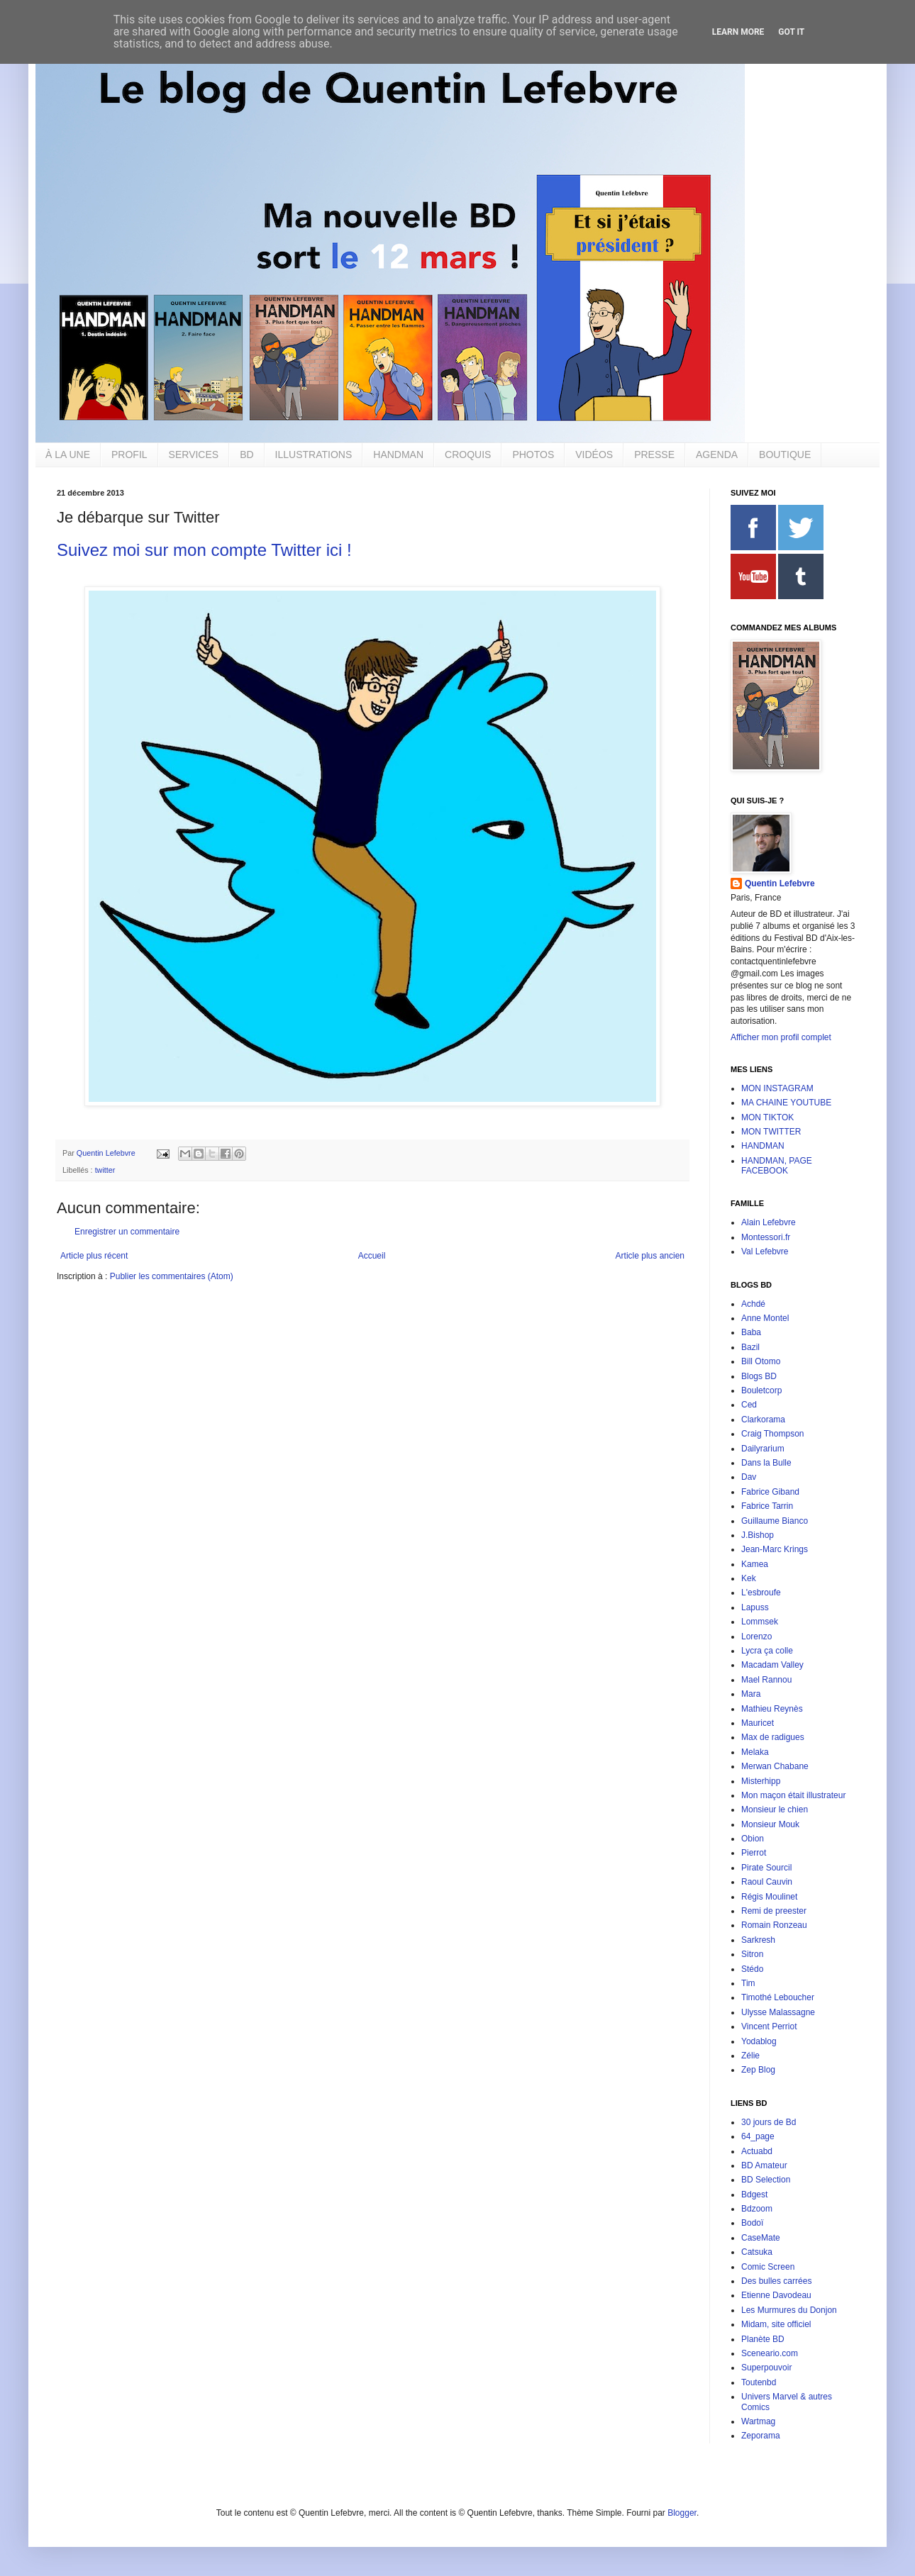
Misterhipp (760, 1781)
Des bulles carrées (776, 2281)
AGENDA (717, 454)
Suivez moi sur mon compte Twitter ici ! (204, 549)
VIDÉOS (594, 454)
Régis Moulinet (769, 1897)
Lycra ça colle (767, 1651)
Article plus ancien (650, 1256)
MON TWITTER (771, 1132)
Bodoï (752, 2223)
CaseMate (760, 2238)
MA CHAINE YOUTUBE (786, 1103)
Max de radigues (772, 1737)
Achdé (753, 1304)
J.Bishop (757, 1535)
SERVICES (194, 454)
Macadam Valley (772, 1665)
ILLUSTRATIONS (314, 454)
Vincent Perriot (769, 2026)
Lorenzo (756, 1636)
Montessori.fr (765, 1237)
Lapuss (755, 1607)
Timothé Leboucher (777, 1997)
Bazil (750, 1347)
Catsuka (756, 2252)
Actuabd (756, 2151)
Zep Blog (758, 2070)
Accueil (372, 1256)
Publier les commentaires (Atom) (171, 1276)
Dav (748, 1477)
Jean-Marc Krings (774, 1549)
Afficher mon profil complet (781, 1037)
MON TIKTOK (767, 1117)
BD (246, 454)
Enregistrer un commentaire (126, 1232)
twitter (105, 1170)
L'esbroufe (761, 1593)
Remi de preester (773, 1911)
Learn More (738, 32)
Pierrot (753, 1853)
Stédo (752, 1969)
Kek (748, 1578)
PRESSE (654, 454)
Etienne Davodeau (776, 2295)
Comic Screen (767, 2267)
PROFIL (129, 454)
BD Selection (765, 2180)
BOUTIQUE (785, 454)
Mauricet (757, 1723)
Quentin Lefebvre (780, 883)
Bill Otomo (760, 1361)
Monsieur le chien (774, 1809)
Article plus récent (94, 1256)
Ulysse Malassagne (778, 2012)
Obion (752, 1839)
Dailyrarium (762, 1449)
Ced (749, 1405)
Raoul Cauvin (766, 1882)
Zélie (750, 2056)
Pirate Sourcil (766, 1868)
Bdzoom (756, 2209)
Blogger (682, 2513)
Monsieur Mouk (770, 1824)
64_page (758, 2136)
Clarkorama (763, 1419)
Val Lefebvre (765, 1251)
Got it (791, 32)
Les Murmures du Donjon (789, 2310)
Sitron (752, 1954)
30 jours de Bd (768, 2122)
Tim (748, 1983)
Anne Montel (765, 1318)
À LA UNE (67, 454)
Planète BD (762, 2339)
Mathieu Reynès (772, 1709)
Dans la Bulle (766, 1463)
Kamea (754, 1564)
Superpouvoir (766, 2368)
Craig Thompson (772, 1434)
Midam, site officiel (776, 2324)
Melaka (755, 1752)
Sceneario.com (769, 2353)
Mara (750, 1694)
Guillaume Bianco (774, 1521)
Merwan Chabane (775, 1766)
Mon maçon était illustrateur (793, 1795)
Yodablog (759, 2041)
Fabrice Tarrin (767, 1506)
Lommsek (759, 1622)
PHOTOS (533, 454)
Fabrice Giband (770, 1492)
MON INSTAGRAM (777, 1088)
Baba (751, 1332)
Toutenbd (758, 2382)
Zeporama (760, 2436)
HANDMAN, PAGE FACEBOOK (776, 1166)
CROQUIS (468, 454)
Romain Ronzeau (774, 1925)
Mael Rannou (766, 1680)
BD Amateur (764, 2165)
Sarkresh (758, 1940)
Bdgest (754, 2194)
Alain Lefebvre (768, 1222)
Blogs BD (759, 1376)
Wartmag (758, 2421)
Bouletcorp (761, 1390)
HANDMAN (398, 454)
